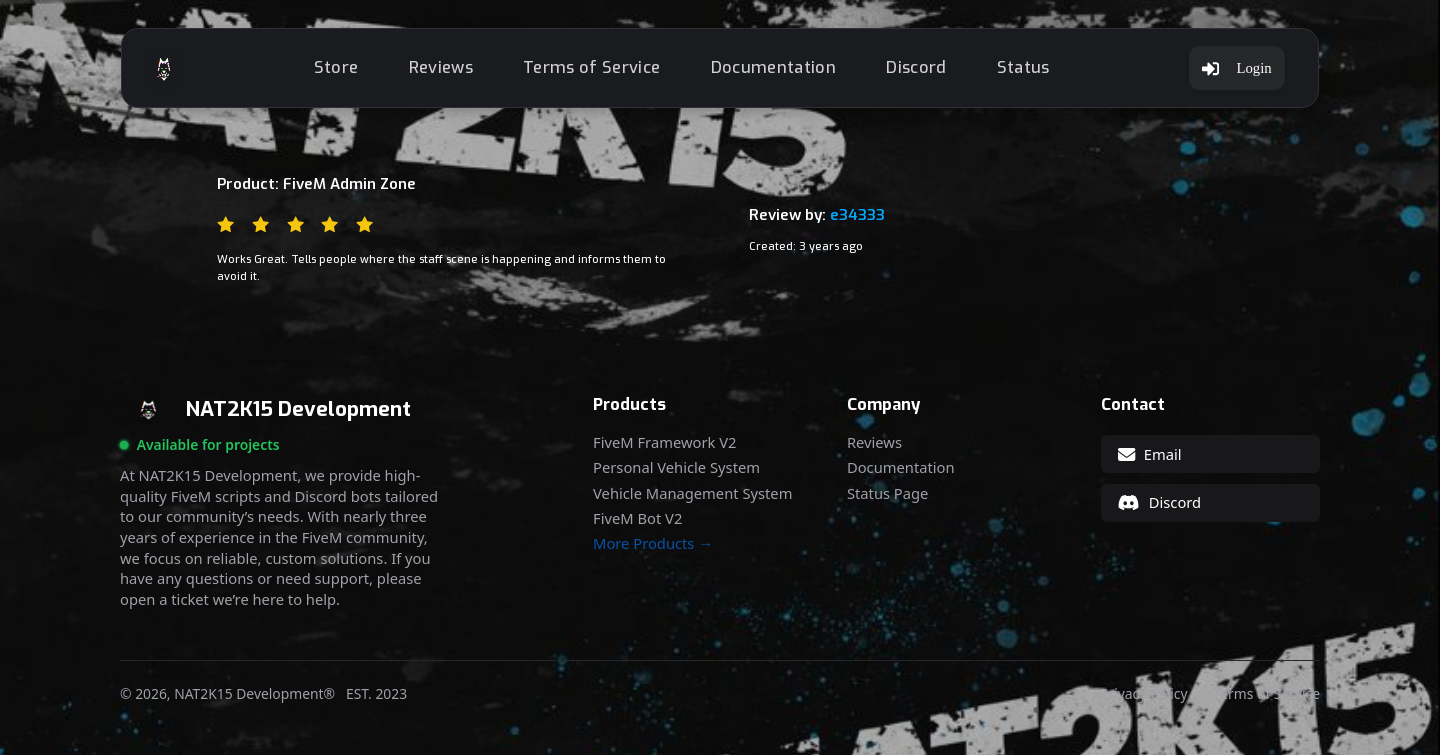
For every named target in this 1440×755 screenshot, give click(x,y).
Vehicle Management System (692, 493)
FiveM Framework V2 (664, 442)
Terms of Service (591, 67)
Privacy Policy (1143, 694)
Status (1023, 67)
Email (1149, 454)
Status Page (887, 493)
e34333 (857, 215)
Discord (916, 67)
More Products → (653, 543)
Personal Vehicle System (676, 467)
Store (336, 67)
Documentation (773, 67)
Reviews (441, 67)
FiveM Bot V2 (637, 518)
